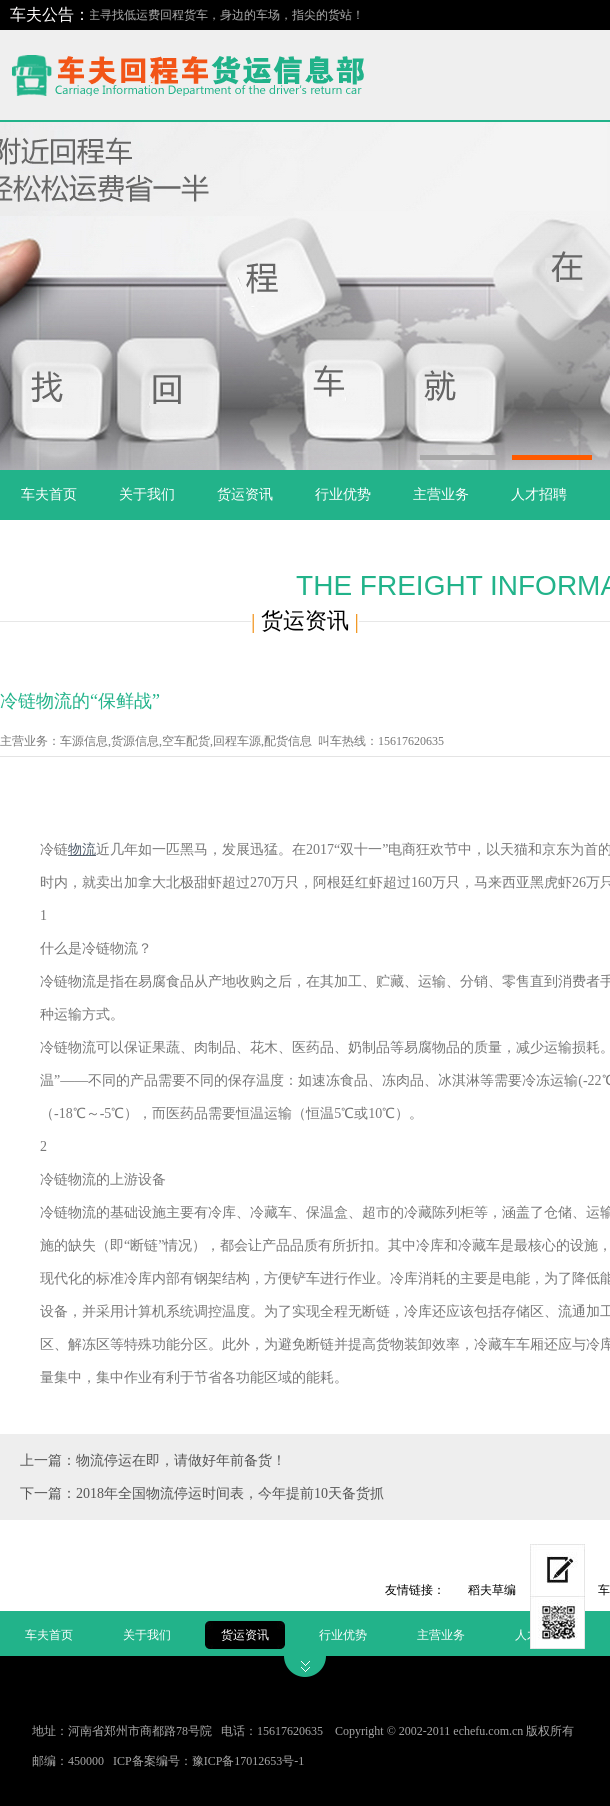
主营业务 (441, 494)
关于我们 (147, 494)
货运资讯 (245, 494)
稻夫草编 (492, 1590)
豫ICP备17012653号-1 (248, 1761)
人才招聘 (539, 494)
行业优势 (343, 494)
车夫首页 (49, 494)
